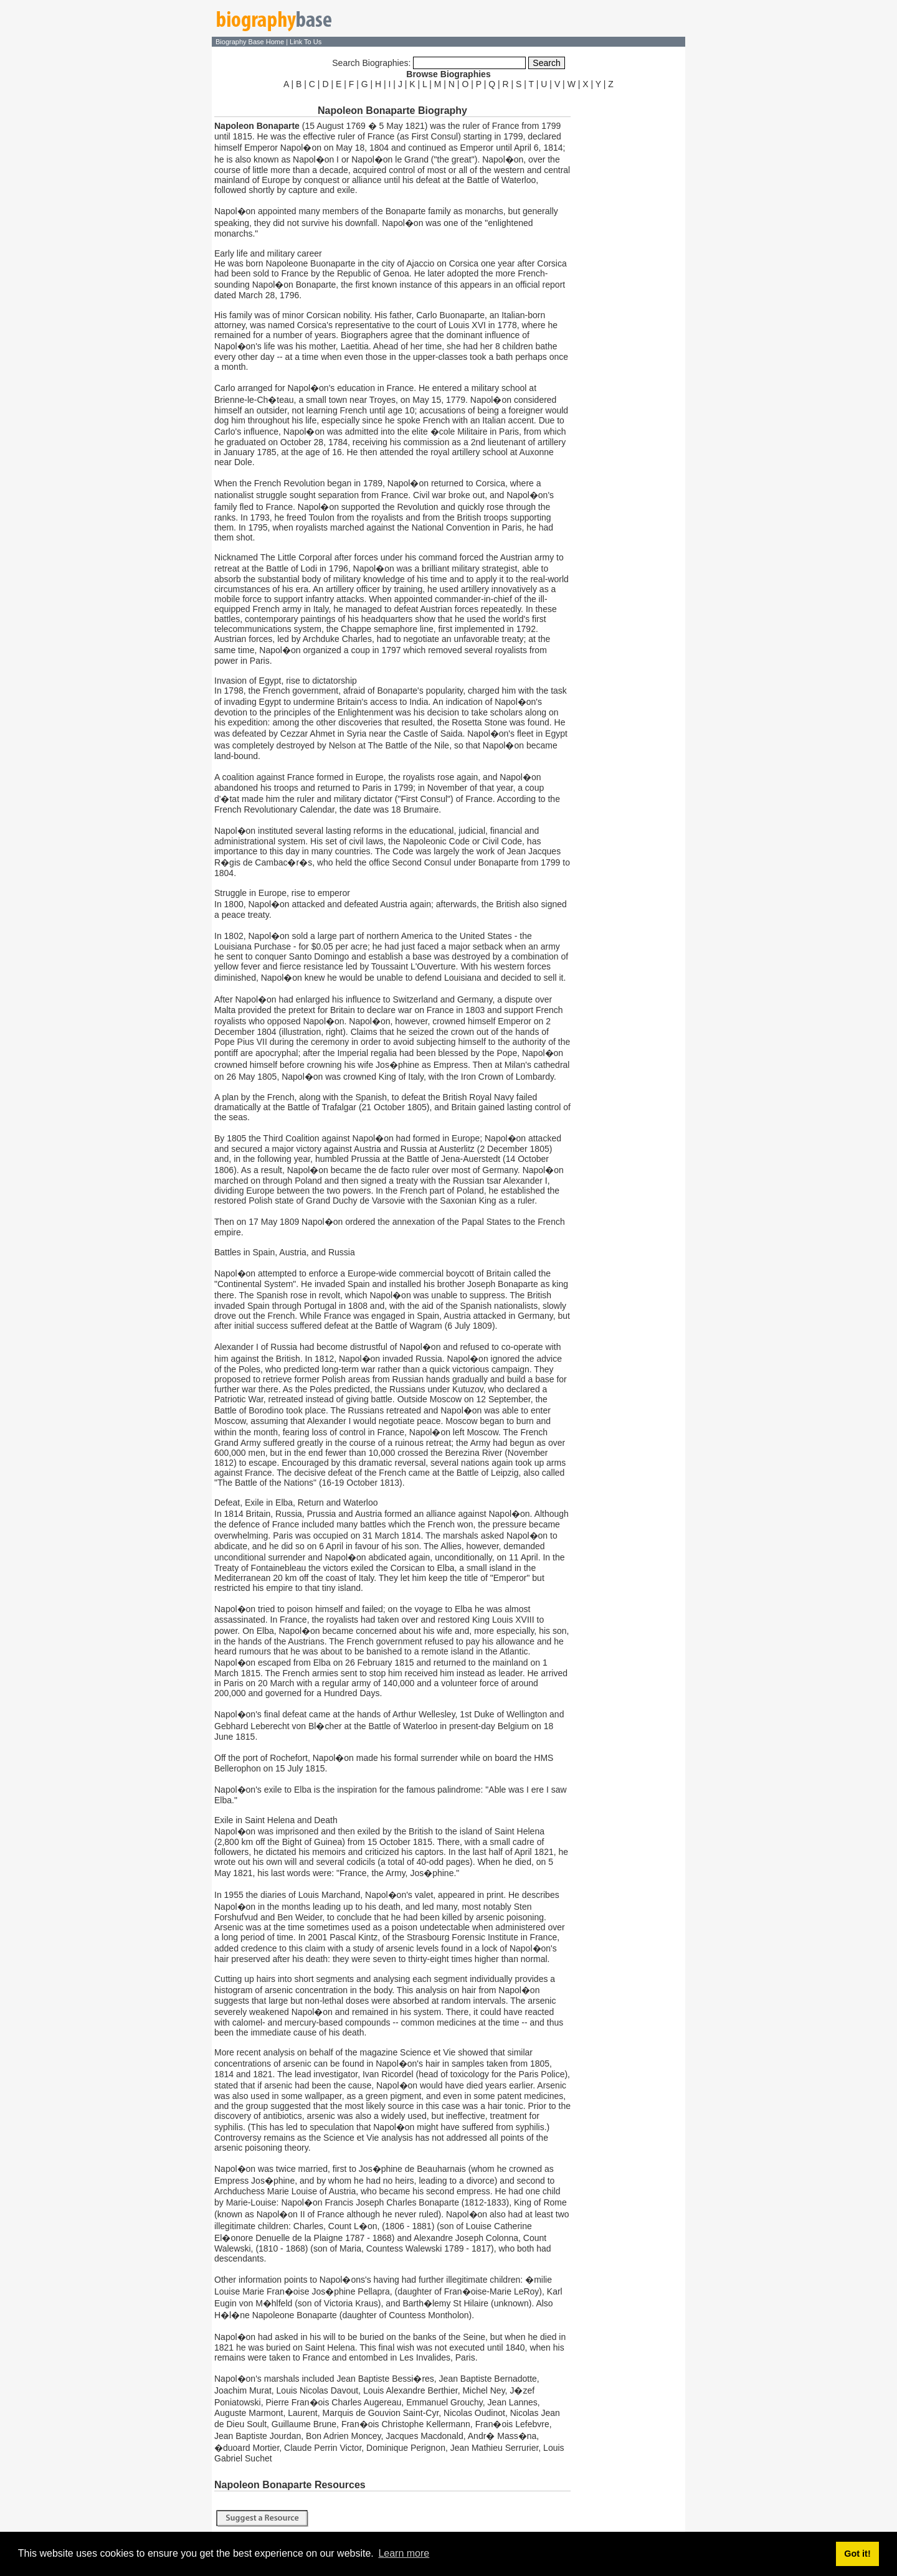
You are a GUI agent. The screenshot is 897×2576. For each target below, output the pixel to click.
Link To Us (305, 41)
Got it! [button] (857, 2554)
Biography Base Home (251, 41)
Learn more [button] (403, 2553)
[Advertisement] (629, 279)
